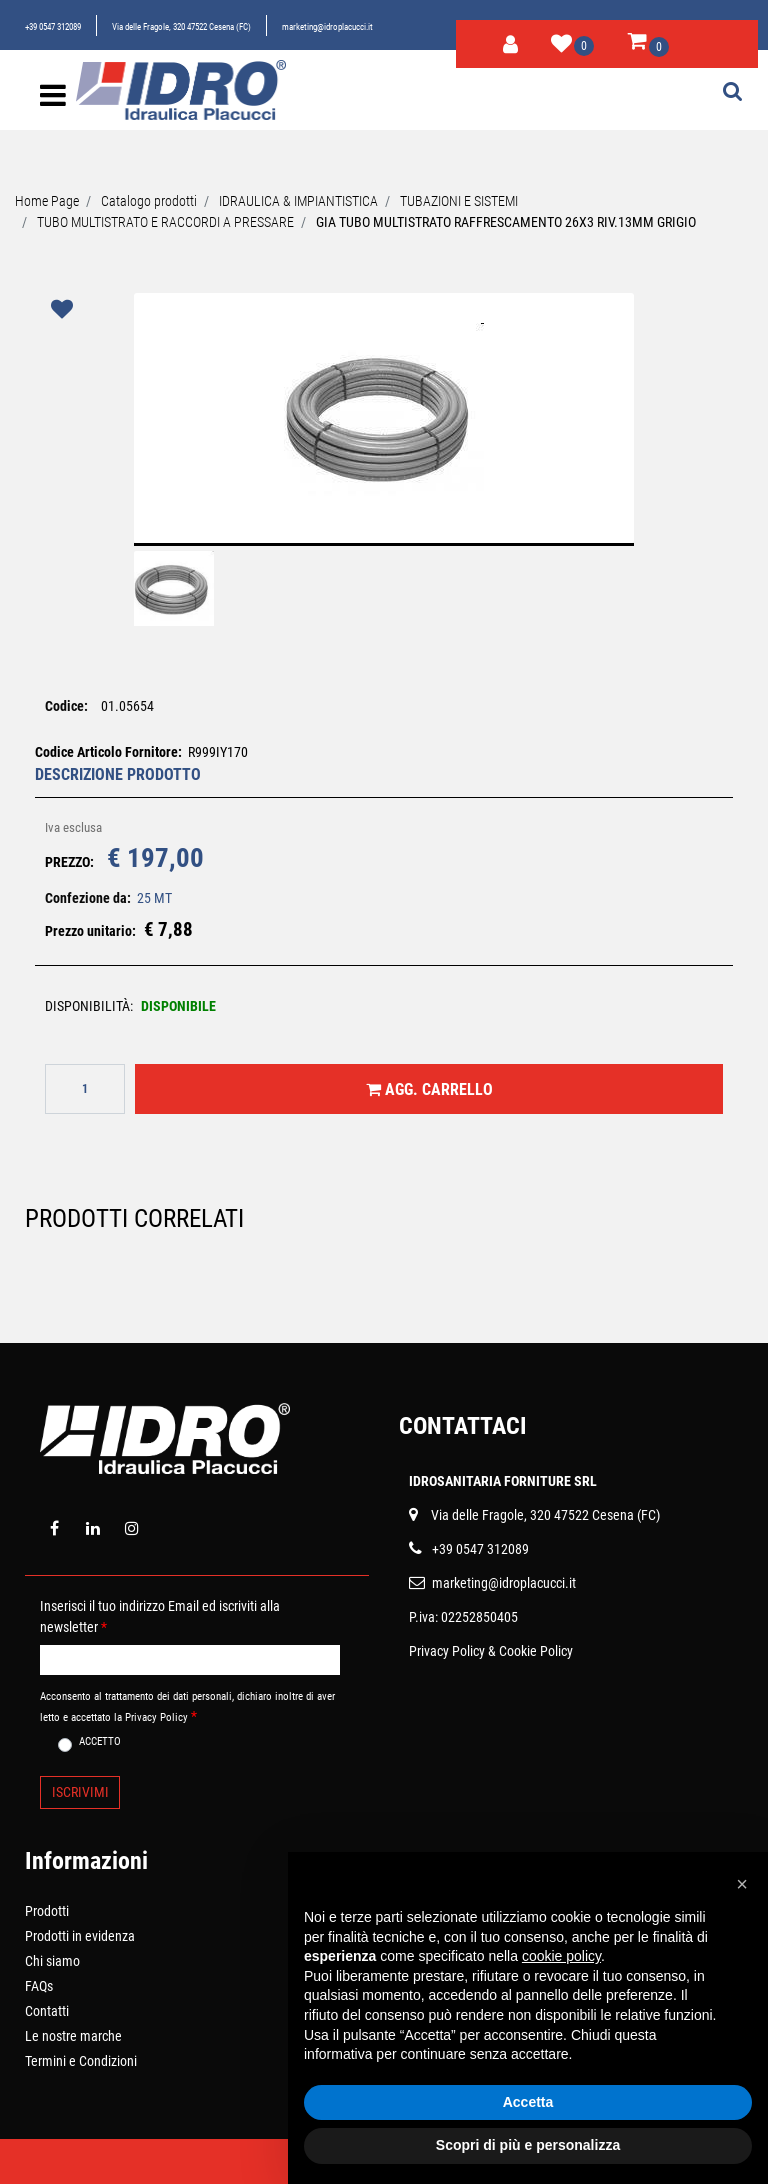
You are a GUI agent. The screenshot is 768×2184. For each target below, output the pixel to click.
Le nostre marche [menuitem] (73, 2036)
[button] (384, 432)
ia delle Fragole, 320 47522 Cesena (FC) (549, 1515)
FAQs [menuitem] (39, 1986)
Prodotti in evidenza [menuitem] (80, 1936)
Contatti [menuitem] (47, 2011)
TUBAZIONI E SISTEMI (459, 201)
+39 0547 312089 (53, 27)
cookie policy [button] (561, 1956)
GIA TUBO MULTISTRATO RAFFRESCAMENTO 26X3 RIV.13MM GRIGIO (506, 222)
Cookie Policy (536, 1651)
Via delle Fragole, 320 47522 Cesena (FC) (181, 27)
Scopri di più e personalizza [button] (528, 2145)
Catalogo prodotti (149, 201)
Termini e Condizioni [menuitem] (81, 2061)
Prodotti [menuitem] (47, 1911)
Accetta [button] (528, 2102)
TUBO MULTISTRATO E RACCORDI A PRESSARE (165, 222)
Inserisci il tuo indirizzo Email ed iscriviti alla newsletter (160, 1616)
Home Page (47, 201)
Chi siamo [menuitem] (52, 1961)
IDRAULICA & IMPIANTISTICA (298, 201)
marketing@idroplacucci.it (327, 27)
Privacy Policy (447, 1651)
